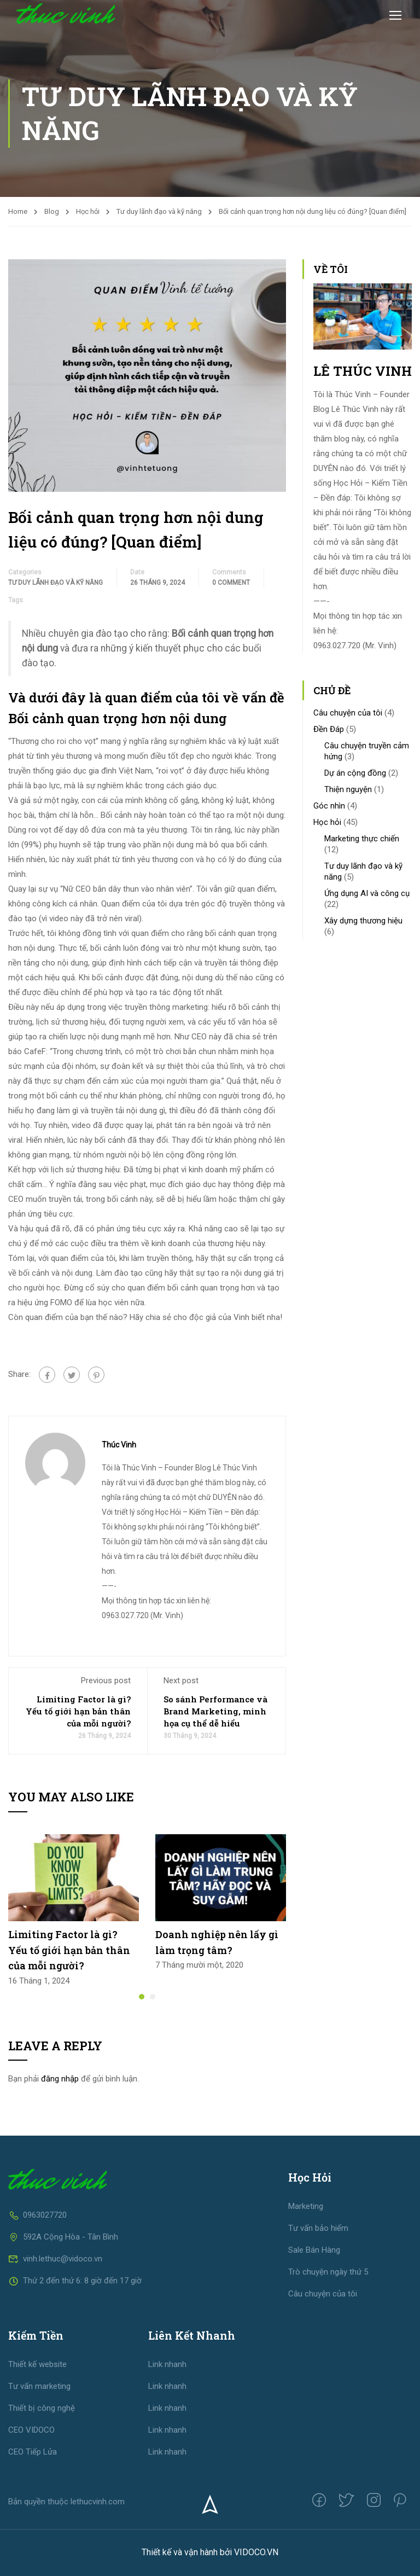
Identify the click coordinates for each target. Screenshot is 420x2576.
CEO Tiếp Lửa (32, 2452)
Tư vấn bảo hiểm (318, 2228)
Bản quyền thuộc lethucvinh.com (66, 2502)
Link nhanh (167, 2364)
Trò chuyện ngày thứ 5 (328, 2272)
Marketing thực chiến (361, 839)
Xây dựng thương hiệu (363, 921)
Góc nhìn (329, 806)
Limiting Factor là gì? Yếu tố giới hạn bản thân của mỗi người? (78, 1711)
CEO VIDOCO (31, 2430)
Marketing (305, 2206)
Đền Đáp (328, 729)
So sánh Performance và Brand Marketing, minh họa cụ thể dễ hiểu (215, 1711)
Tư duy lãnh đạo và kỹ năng (159, 211)
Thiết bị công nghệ (41, 2408)
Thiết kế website (37, 2364)
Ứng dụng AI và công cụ (367, 893)
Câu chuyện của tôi (347, 713)
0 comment (231, 582)
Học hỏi (88, 211)
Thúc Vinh (119, 1444)
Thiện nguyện (348, 789)
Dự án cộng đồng (355, 773)
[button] (141, 1996)
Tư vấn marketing (39, 2386)
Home (17, 211)
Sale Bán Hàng (314, 2250)
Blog (51, 211)
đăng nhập (60, 2079)
